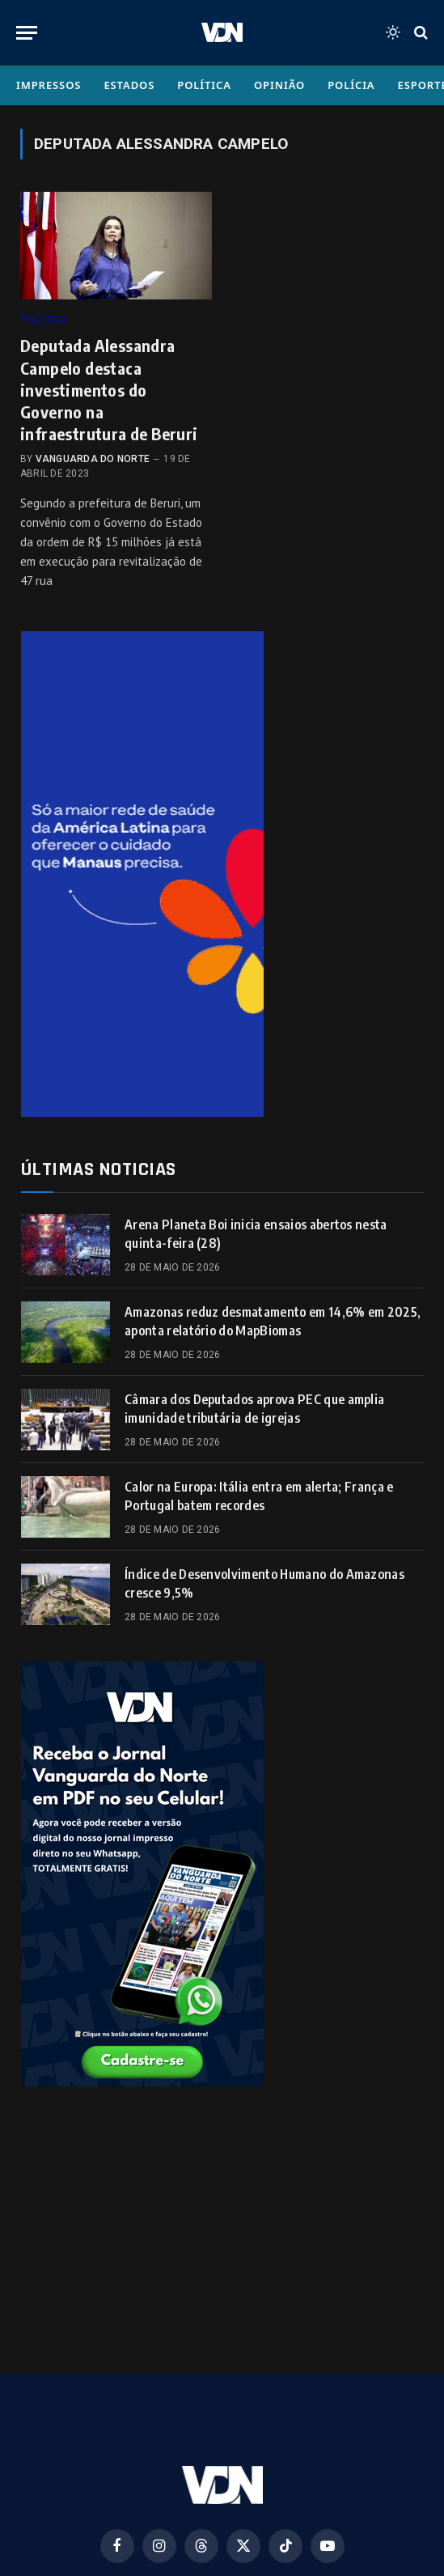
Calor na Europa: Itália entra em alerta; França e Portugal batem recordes (259, 1496)
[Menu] (26, 33)
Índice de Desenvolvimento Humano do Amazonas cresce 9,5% (264, 1583)
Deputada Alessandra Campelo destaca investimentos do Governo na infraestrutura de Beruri (109, 389)
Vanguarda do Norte (93, 459)
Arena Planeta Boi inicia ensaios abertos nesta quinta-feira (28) (256, 1233)
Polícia (351, 85)
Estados (129, 85)
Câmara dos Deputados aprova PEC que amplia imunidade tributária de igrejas (254, 1408)
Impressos (48, 85)
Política (204, 85)
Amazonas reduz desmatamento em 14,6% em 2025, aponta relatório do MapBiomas (273, 1321)
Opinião (279, 85)
